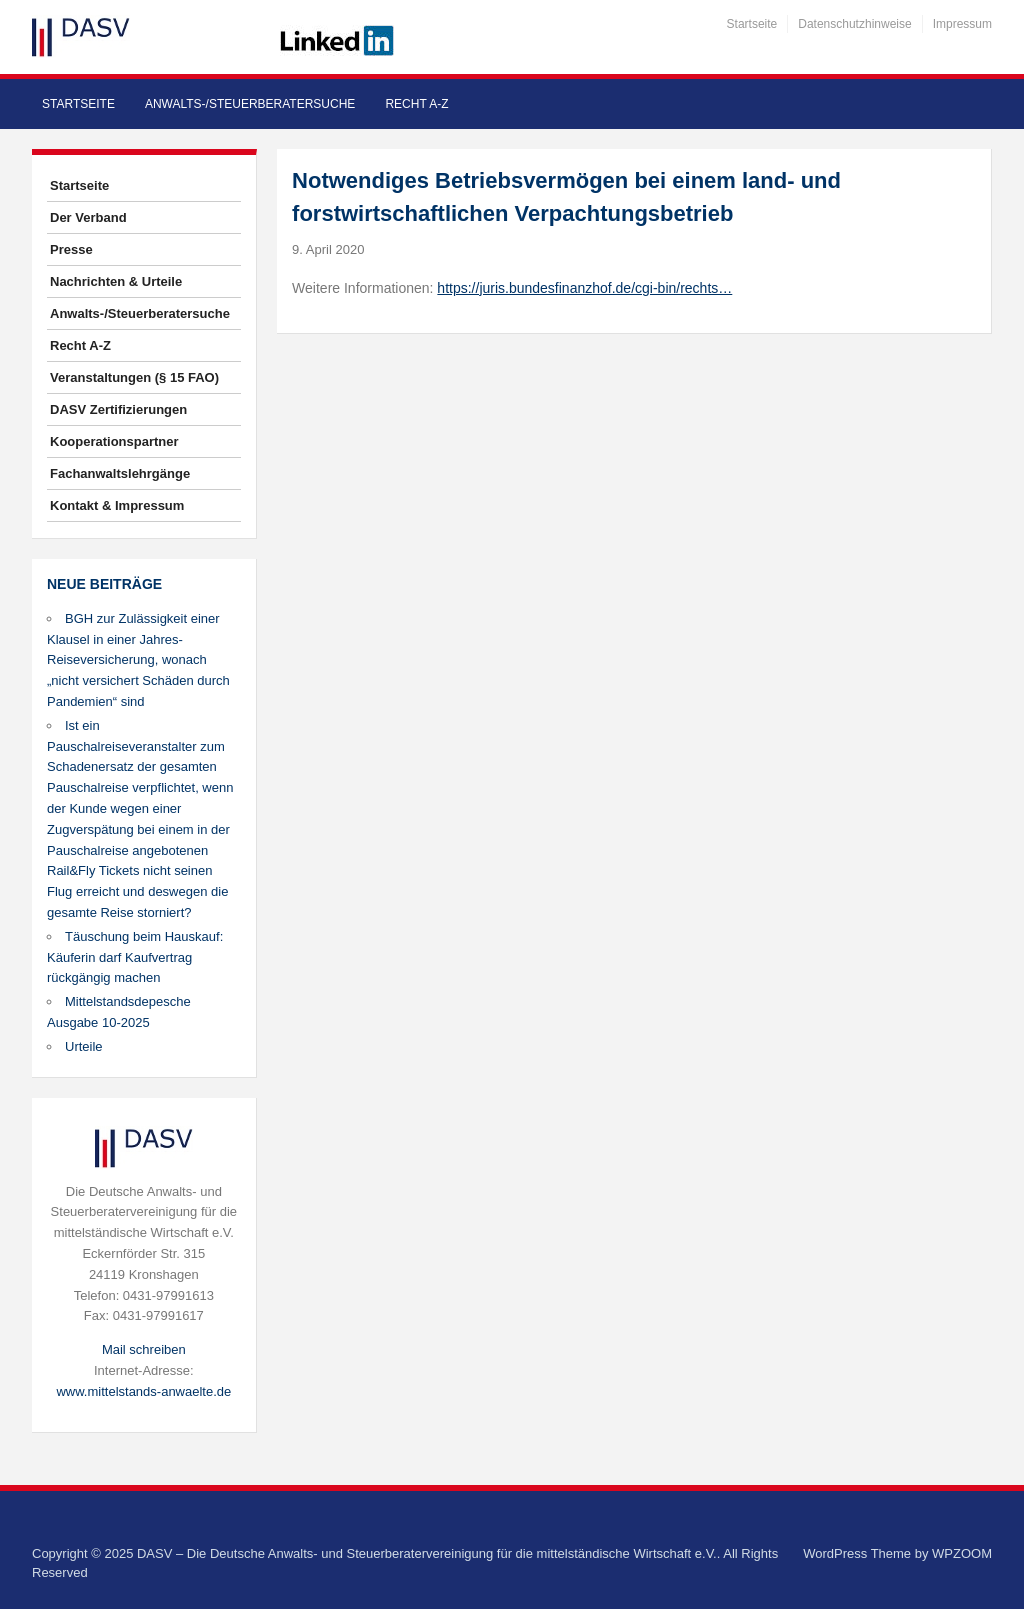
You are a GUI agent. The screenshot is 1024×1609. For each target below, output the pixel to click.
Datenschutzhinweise (854, 24)
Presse (71, 249)
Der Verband (88, 217)
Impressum (962, 24)
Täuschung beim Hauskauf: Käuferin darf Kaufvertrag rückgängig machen (135, 957)
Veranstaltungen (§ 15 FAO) (134, 377)
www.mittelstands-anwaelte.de (143, 1391)
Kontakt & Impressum (117, 505)
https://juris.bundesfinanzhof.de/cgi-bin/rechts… (584, 288)
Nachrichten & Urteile (116, 281)
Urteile (84, 1046)
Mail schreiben (144, 1349)
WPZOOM (962, 1553)
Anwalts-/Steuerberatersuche (250, 104)
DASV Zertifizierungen (118, 409)
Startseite (752, 24)
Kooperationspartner (114, 441)
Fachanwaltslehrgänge (120, 473)
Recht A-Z (416, 104)
